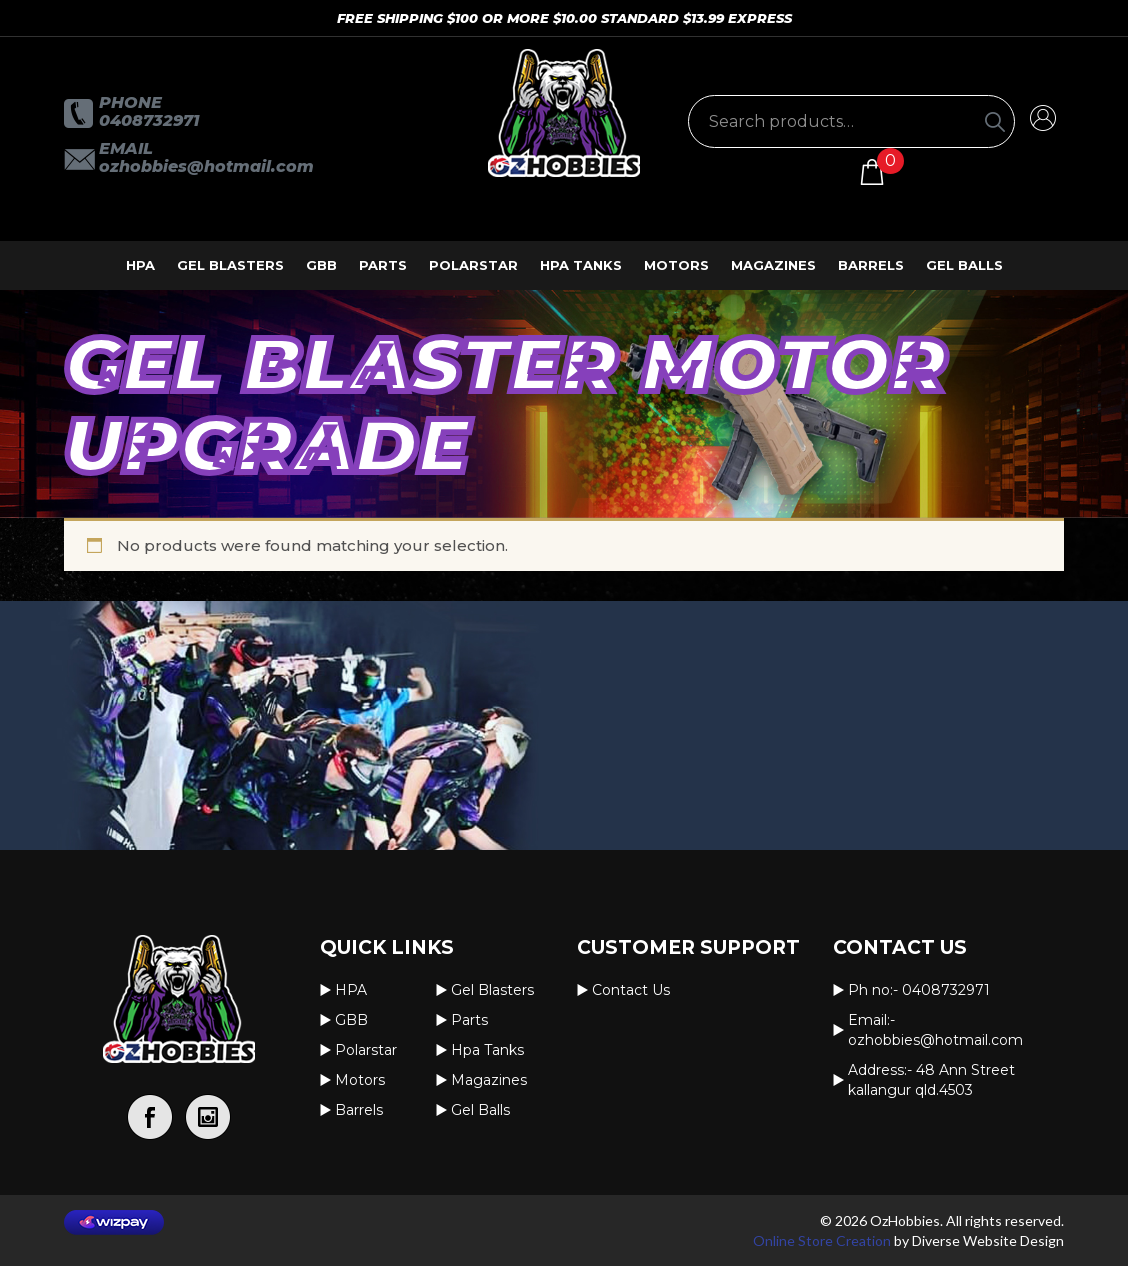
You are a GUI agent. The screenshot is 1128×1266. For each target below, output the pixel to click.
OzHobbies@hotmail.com (206, 166)
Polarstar (473, 265)
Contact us (631, 990)
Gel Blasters (230, 265)
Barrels (871, 265)
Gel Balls (964, 265)
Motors (676, 265)
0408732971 (149, 120)
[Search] (995, 121)
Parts (383, 265)
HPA (140, 265)
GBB (321, 265)
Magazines (773, 265)
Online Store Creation (822, 1240)
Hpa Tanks (581, 265)
